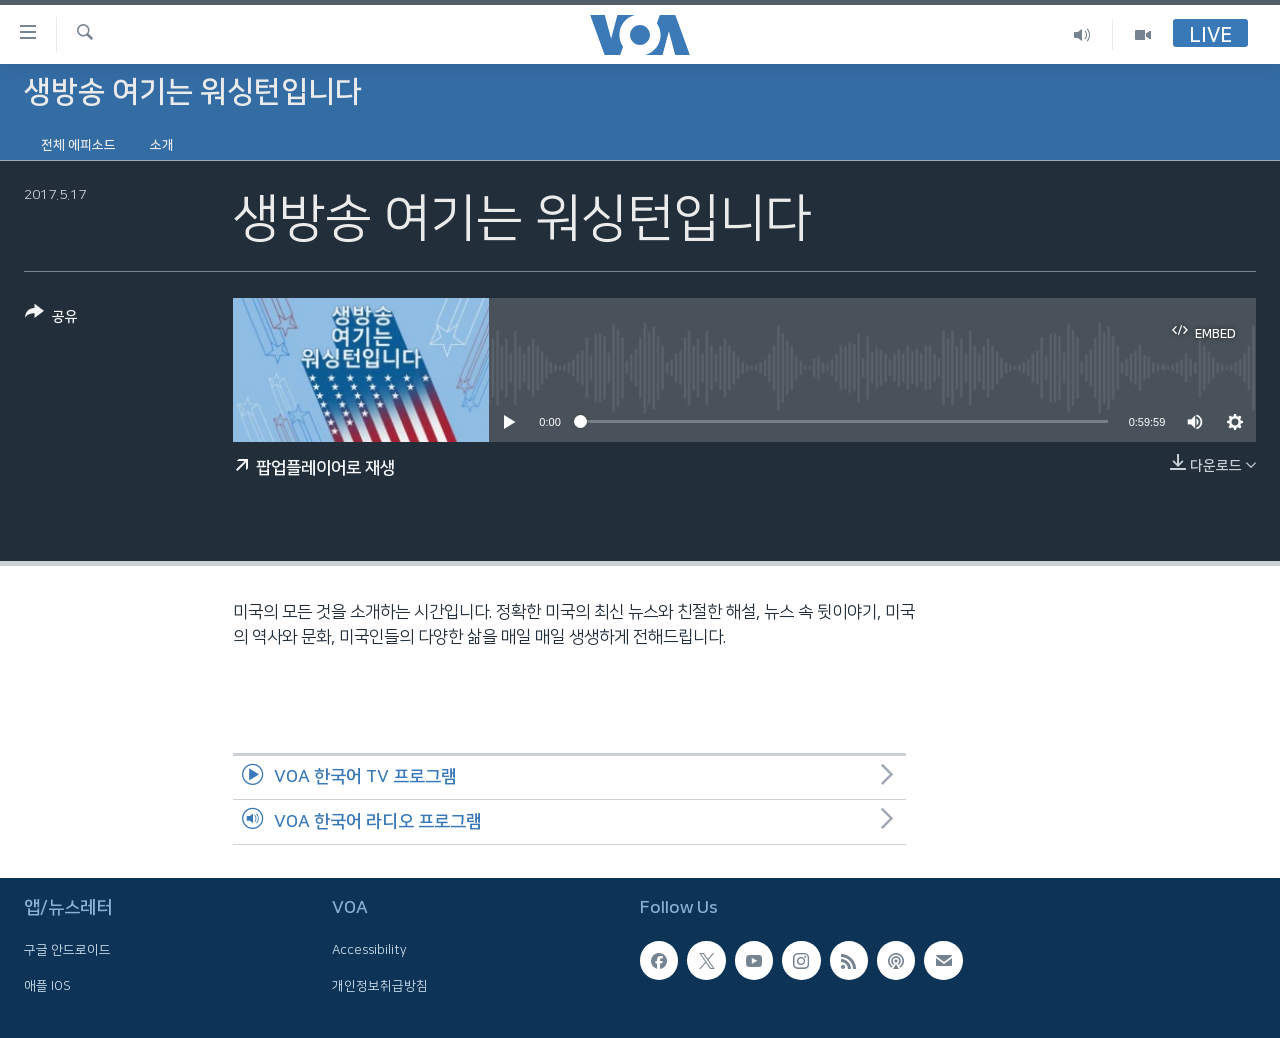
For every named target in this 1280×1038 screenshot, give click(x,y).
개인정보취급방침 (380, 986)
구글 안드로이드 (67, 950)
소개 (162, 145)
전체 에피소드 (78, 145)
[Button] (51, 318)
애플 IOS (47, 986)
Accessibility (369, 950)
